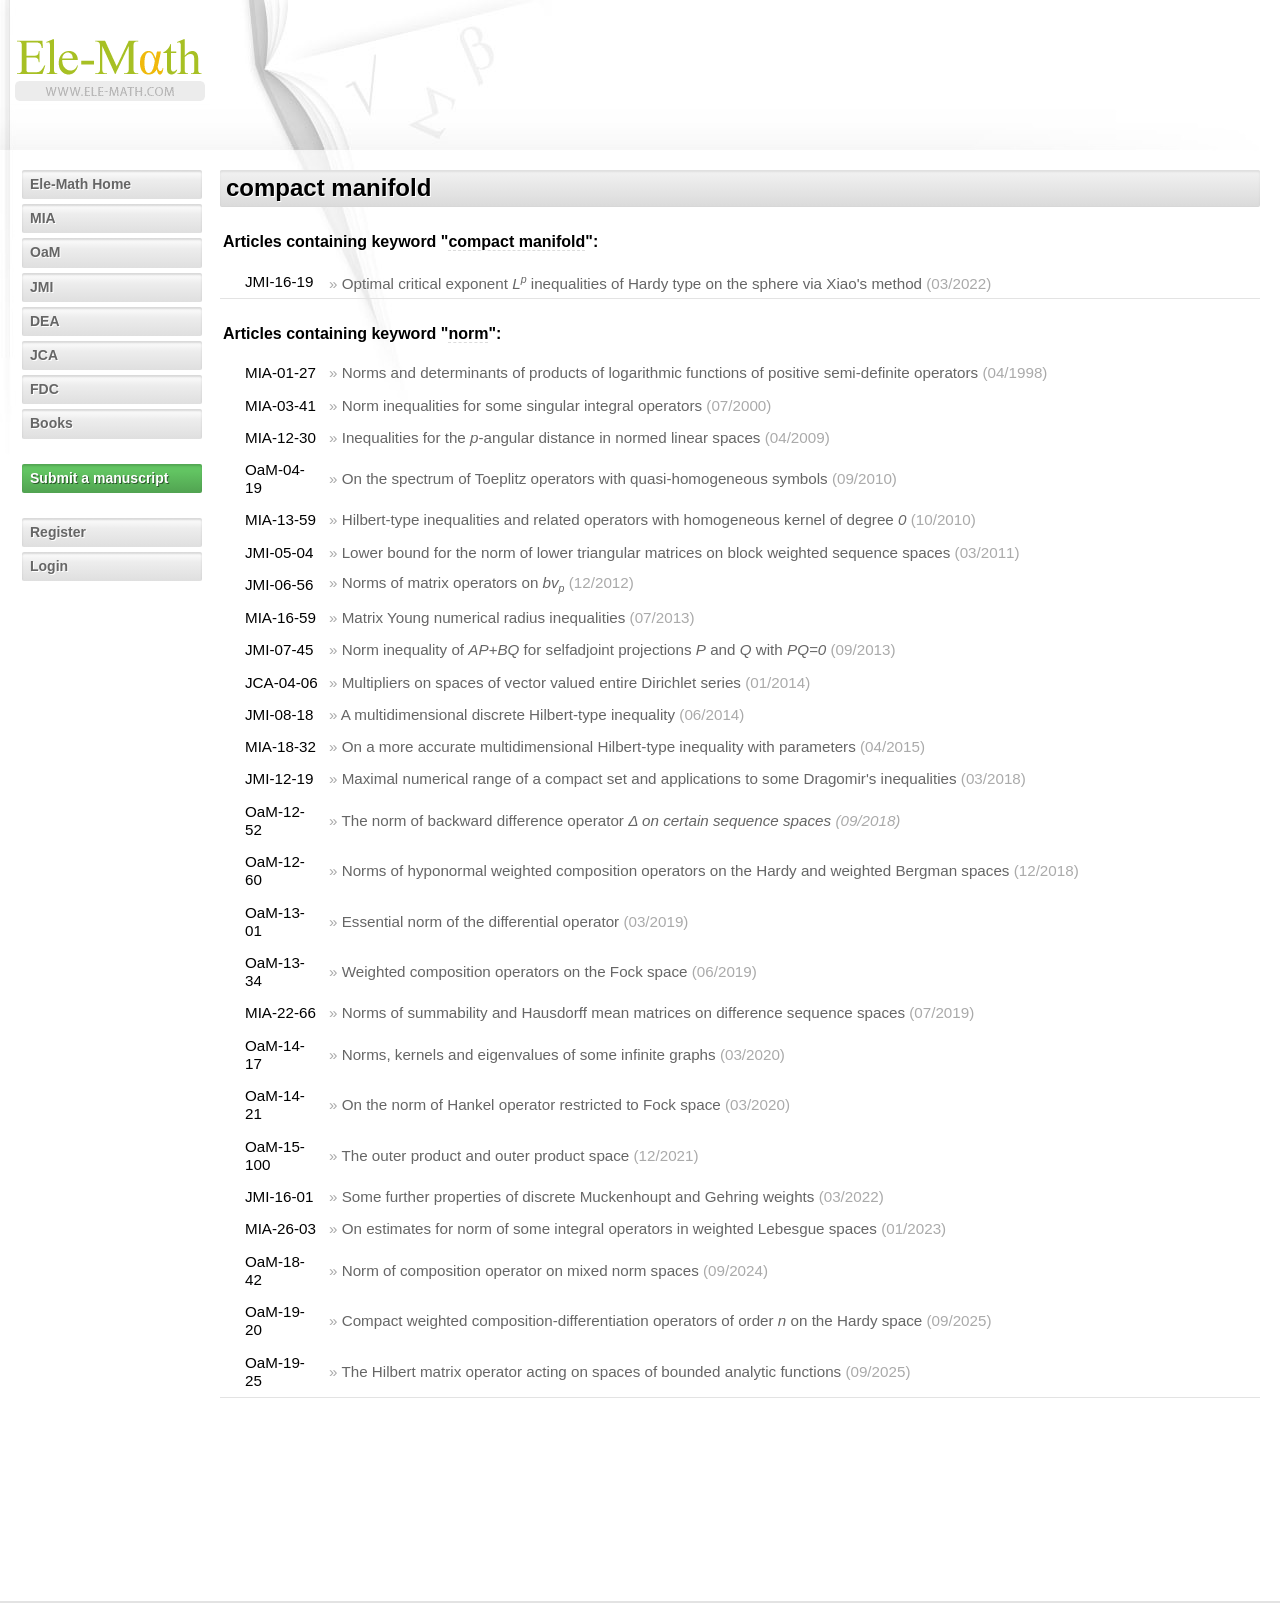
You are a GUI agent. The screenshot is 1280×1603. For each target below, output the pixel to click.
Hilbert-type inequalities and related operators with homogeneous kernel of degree (624, 519)
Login (49, 566)
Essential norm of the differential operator (480, 921)
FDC (44, 389)
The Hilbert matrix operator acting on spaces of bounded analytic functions (591, 1371)
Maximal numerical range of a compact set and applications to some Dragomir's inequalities (649, 778)
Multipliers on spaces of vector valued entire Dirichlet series (541, 682)
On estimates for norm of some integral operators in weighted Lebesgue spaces (609, 1228)
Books (51, 423)
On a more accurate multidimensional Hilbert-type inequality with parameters (599, 746)
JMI (41, 287)
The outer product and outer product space (485, 1155)
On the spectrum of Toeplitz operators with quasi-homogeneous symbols (585, 478)
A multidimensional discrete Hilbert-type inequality (508, 714)
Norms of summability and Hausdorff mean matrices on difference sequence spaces (623, 1012)
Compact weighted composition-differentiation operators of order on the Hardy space (632, 1320)
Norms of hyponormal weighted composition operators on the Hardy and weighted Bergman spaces (676, 870)
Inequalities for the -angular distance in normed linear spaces (551, 437)
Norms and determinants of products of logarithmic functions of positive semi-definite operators (660, 372)
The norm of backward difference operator (586, 820)
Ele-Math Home (80, 184)
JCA (44, 355)
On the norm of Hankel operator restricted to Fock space (531, 1104)
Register (58, 532)
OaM (45, 252)
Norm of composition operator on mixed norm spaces (520, 1270)
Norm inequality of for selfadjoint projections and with (584, 649)
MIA (43, 218)
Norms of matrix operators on (453, 582)
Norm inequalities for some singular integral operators (522, 405)
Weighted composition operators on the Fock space (515, 971)
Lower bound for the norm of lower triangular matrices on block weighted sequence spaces (646, 552)
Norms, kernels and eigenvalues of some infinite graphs (529, 1054)
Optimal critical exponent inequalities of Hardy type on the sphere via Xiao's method (632, 283)
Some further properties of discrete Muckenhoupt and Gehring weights (578, 1196)
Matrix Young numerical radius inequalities (484, 617)
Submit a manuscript (99, 478)
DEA (45, 321)
